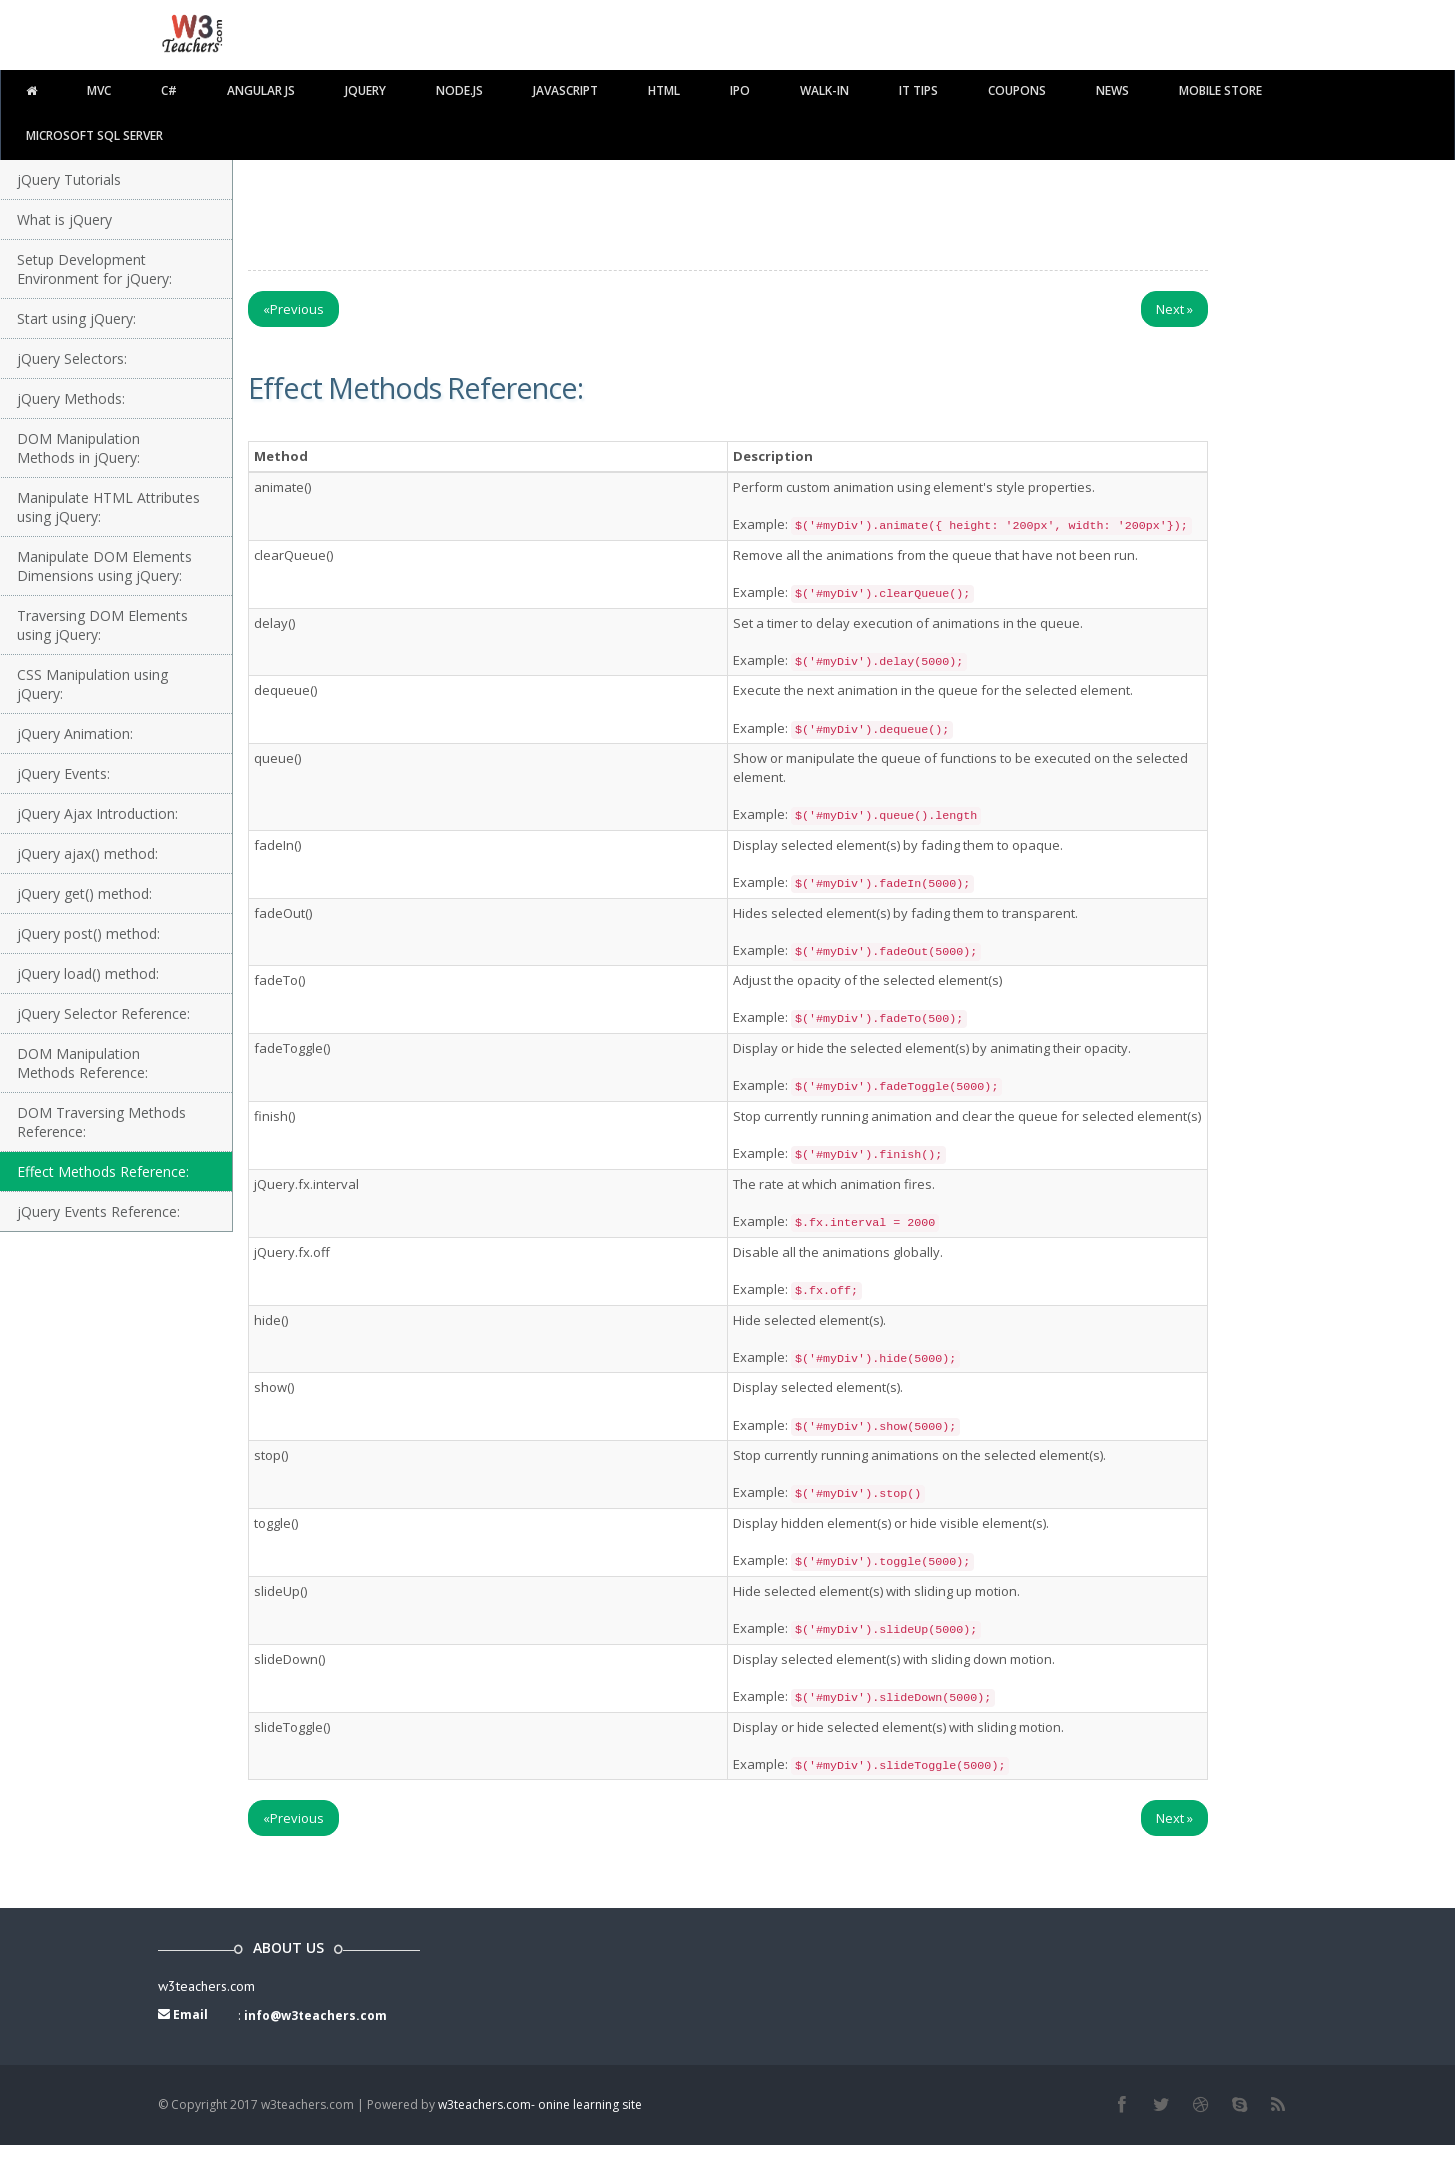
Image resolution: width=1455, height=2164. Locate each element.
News (1112, 90)
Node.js (459, 90)
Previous (293, 309)
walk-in (824, 90)
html (664, 90)
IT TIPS (918, 90)
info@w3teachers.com (315, 2015)
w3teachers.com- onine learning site (540, 2104)
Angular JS (261, 90)
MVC (99, 90)
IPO (740, 90)
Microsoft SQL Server (94, 135)
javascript (565, 90)
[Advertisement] (728, 210)
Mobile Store (1220, 90)
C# (169, 90)
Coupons (1017, 90)
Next (1174, 309)
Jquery (365, 90)
